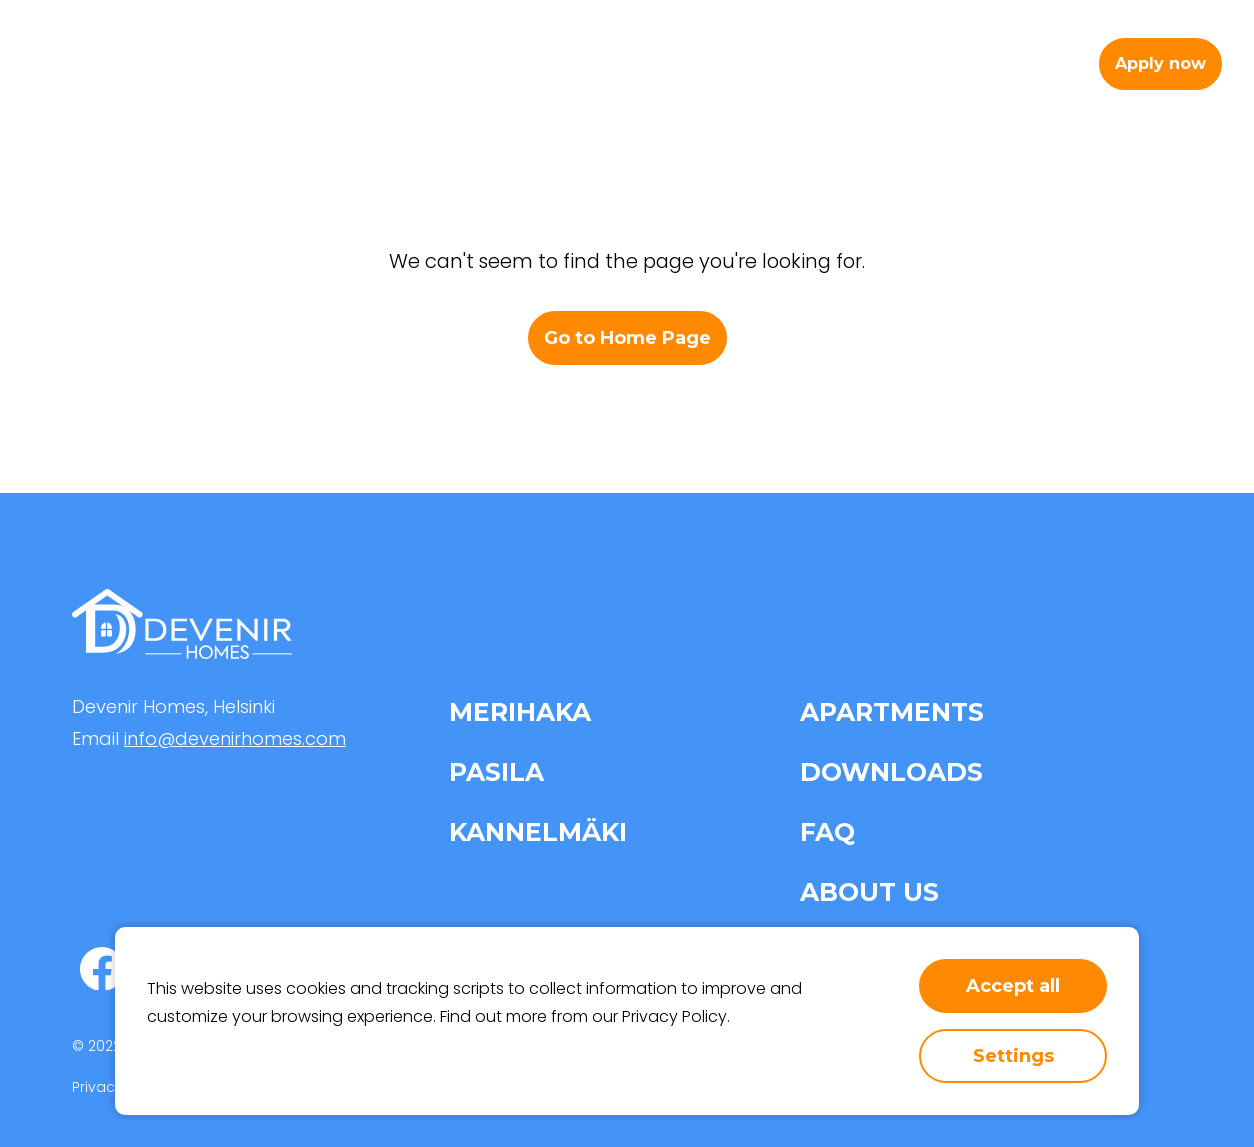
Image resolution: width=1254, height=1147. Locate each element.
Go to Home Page (627, 338)
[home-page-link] (114, 64)
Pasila (496, 772)
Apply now (1160, 63)
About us (832, 63)
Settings (1013, 1056)
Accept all (1013, 986)
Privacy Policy (674, 1016)
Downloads (891, 772)
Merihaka (520, 712)
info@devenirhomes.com (235, 738)
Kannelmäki (538, 832)
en (1021, 63)
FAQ (827, 832)
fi (1060, 63)
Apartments (571, 63)
